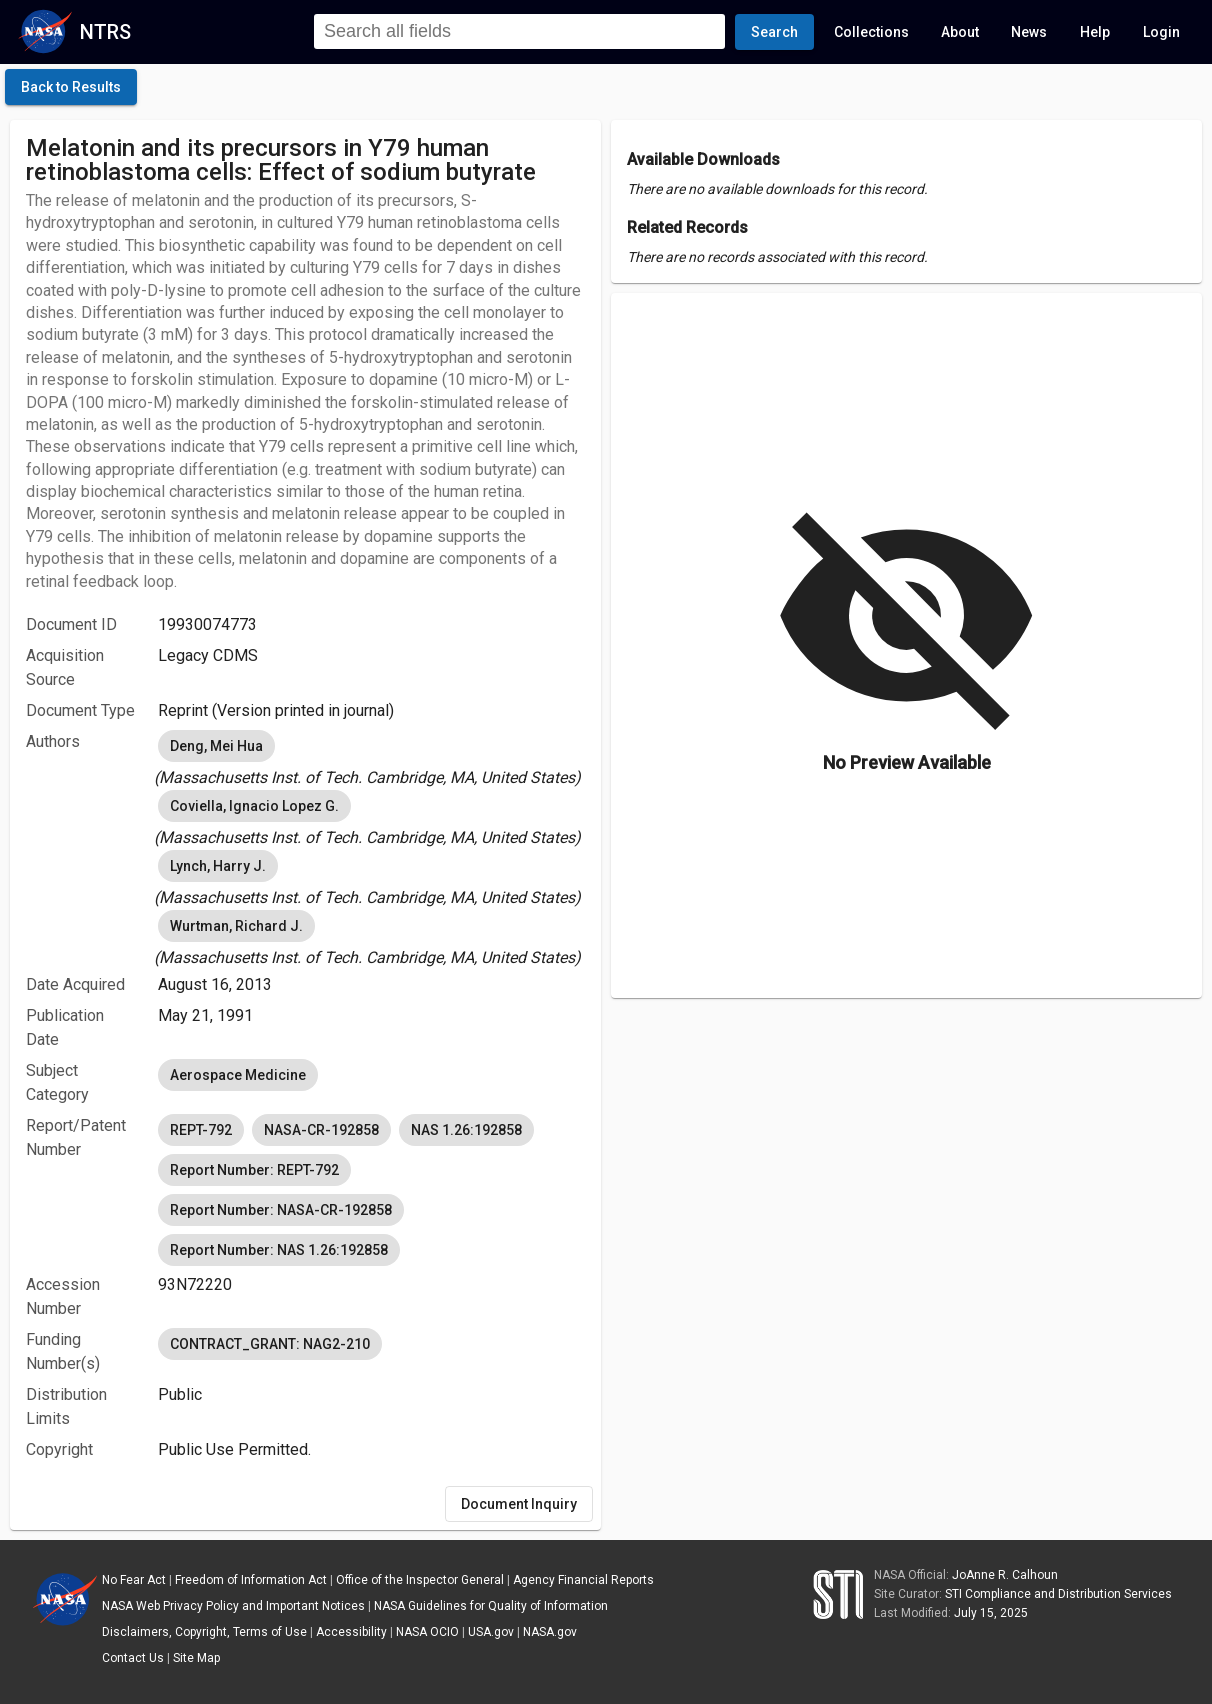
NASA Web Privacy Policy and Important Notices (233, 1606)
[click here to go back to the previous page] (71, 87)
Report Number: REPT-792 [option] (254, 1170)
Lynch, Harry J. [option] (218, 866)
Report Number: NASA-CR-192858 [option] (281, 1210)
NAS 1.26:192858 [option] (466, 1130)
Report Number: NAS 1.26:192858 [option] (279, 1250)
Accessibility (351, 1632)
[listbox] (371, 758)
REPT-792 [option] (201, 1130)
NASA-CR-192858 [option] (321, 1130)
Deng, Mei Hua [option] (216, 746)
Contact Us (133, 1658)
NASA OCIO (427, 1632)
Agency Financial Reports (583, 1580)
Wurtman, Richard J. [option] (236, 926)
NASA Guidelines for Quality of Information (491, 1606)
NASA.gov (550, 1632)
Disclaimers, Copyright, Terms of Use (204, 1632)
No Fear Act (134, 1580)
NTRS (105, 32)
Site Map (196, 1658)
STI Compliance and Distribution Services (1058, 1594)
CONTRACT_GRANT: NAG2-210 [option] (270, 1344)
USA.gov (491, 1632)
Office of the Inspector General (420, 1580)
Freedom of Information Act (251, 1580)
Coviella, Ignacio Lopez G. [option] (254, 806)
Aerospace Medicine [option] (238, 1075)
